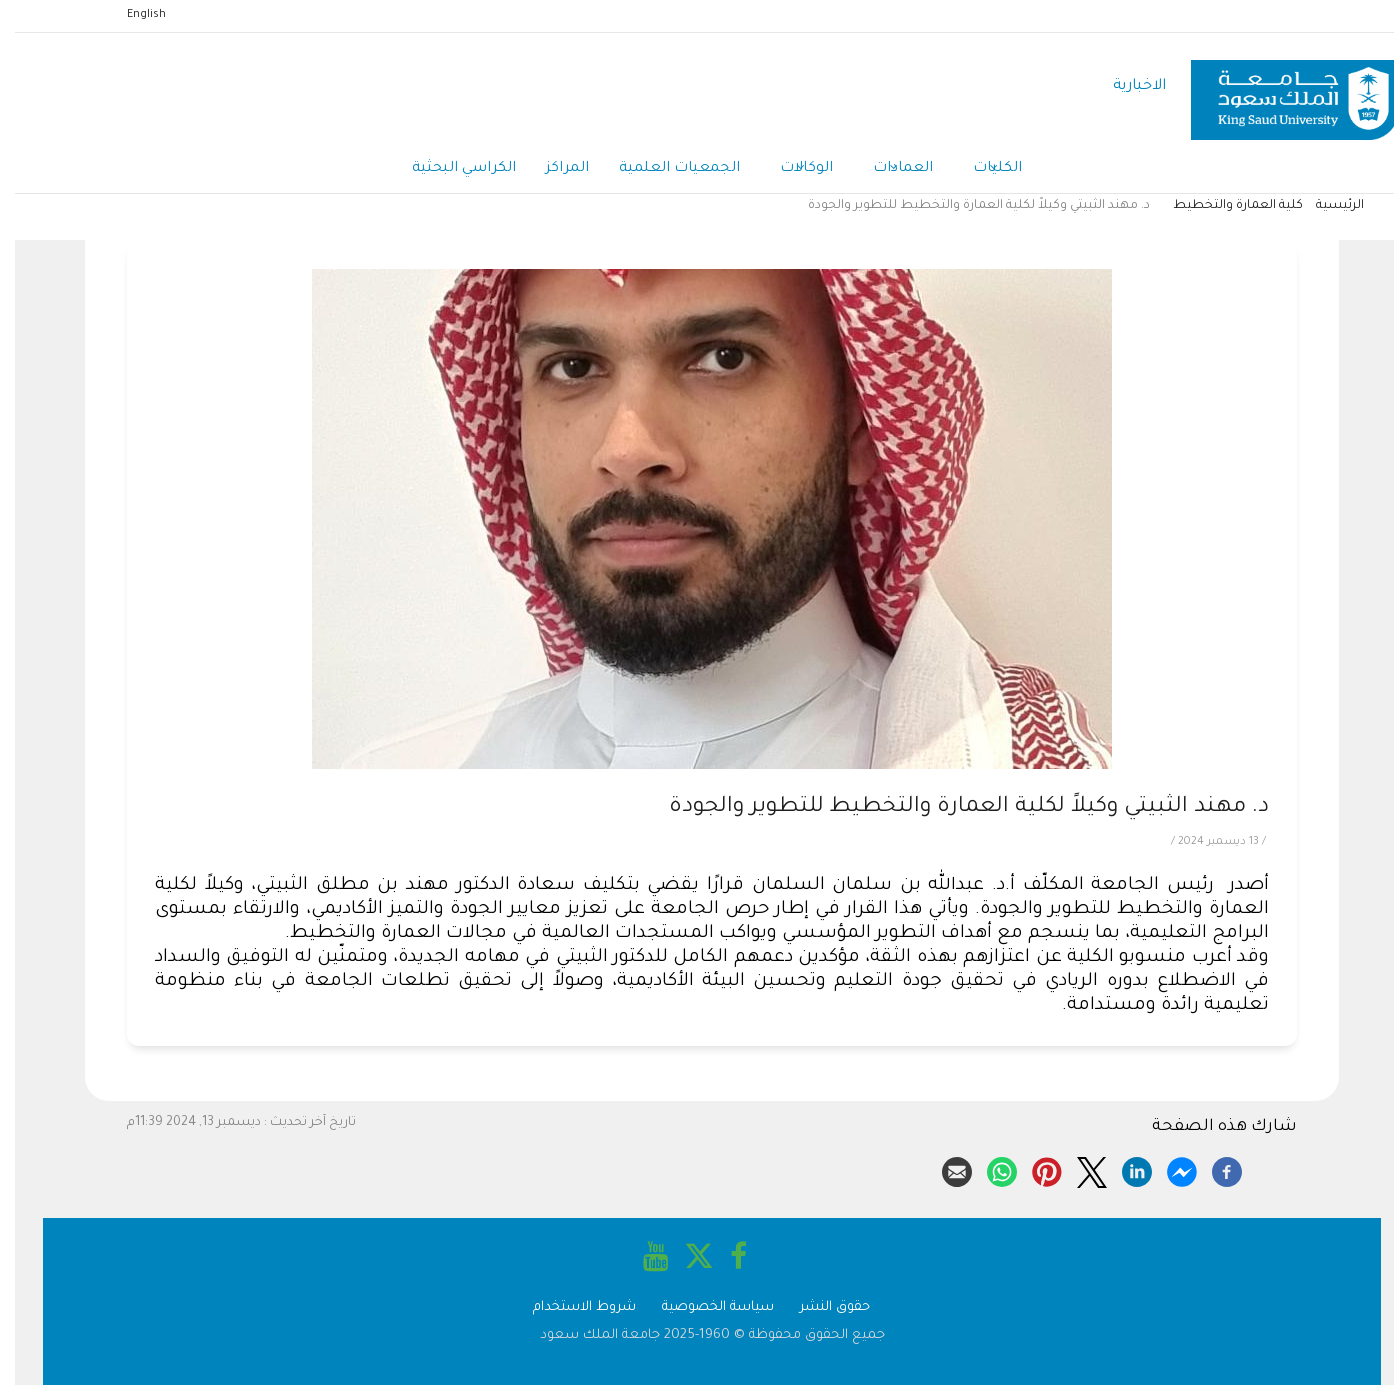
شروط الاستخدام (569, 1307)
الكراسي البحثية (449, 169)
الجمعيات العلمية (664, 169)
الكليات (982, 170)
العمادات (888, 170)
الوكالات (791, 170)
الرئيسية (1325, 206)
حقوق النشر (820, 1307)
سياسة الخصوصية (703, 1307)
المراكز (552, 169)
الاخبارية (1124, 86)
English (131, 15)
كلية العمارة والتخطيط (1223, 206)
